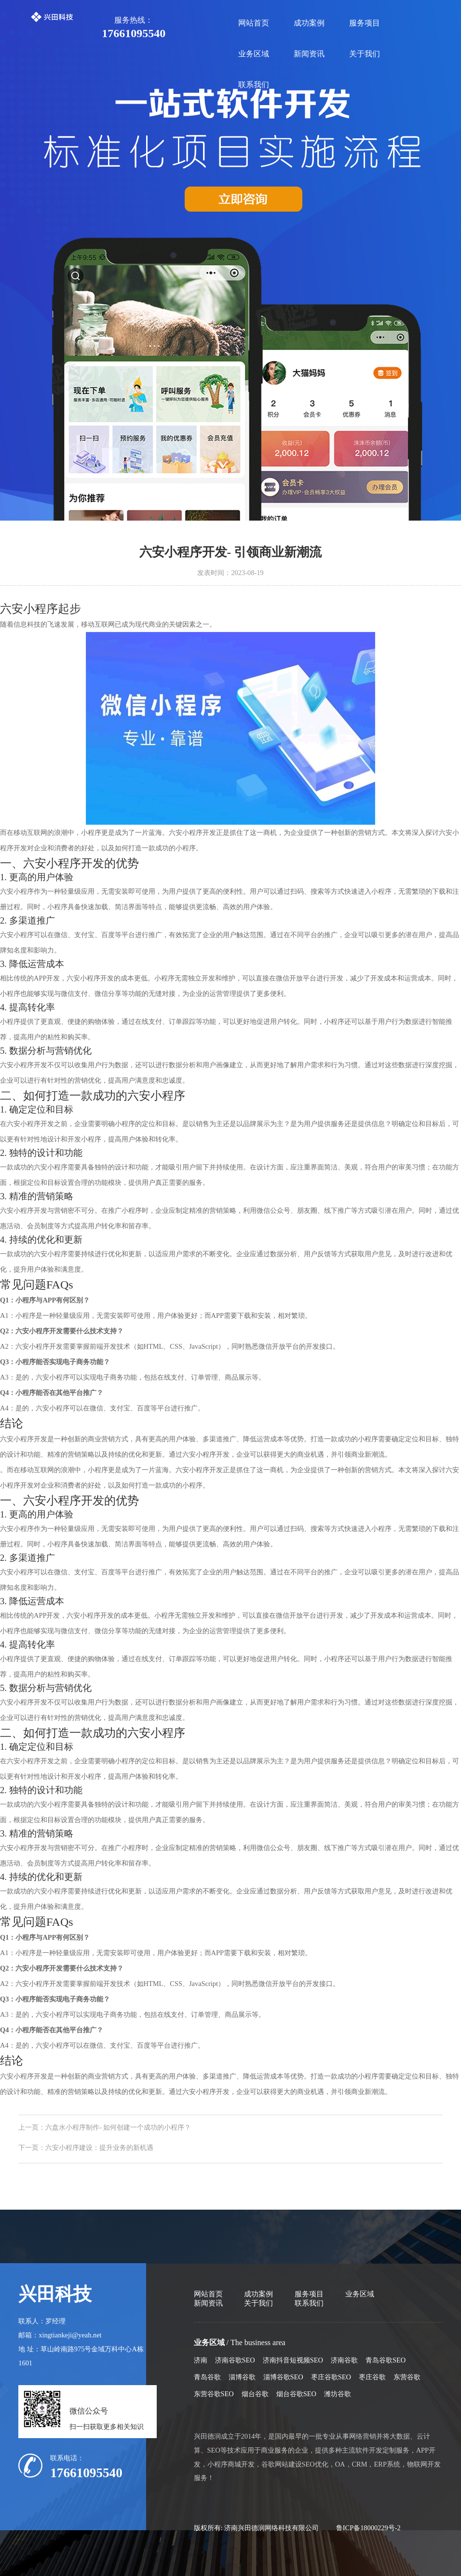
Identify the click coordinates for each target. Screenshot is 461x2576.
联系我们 (253, 84)
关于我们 (364, 54)
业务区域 (253, 54)
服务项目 (364, 23)
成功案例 (309, 23)
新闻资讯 (309, 54)
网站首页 (253, 23)
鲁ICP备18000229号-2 (368, 2528)
